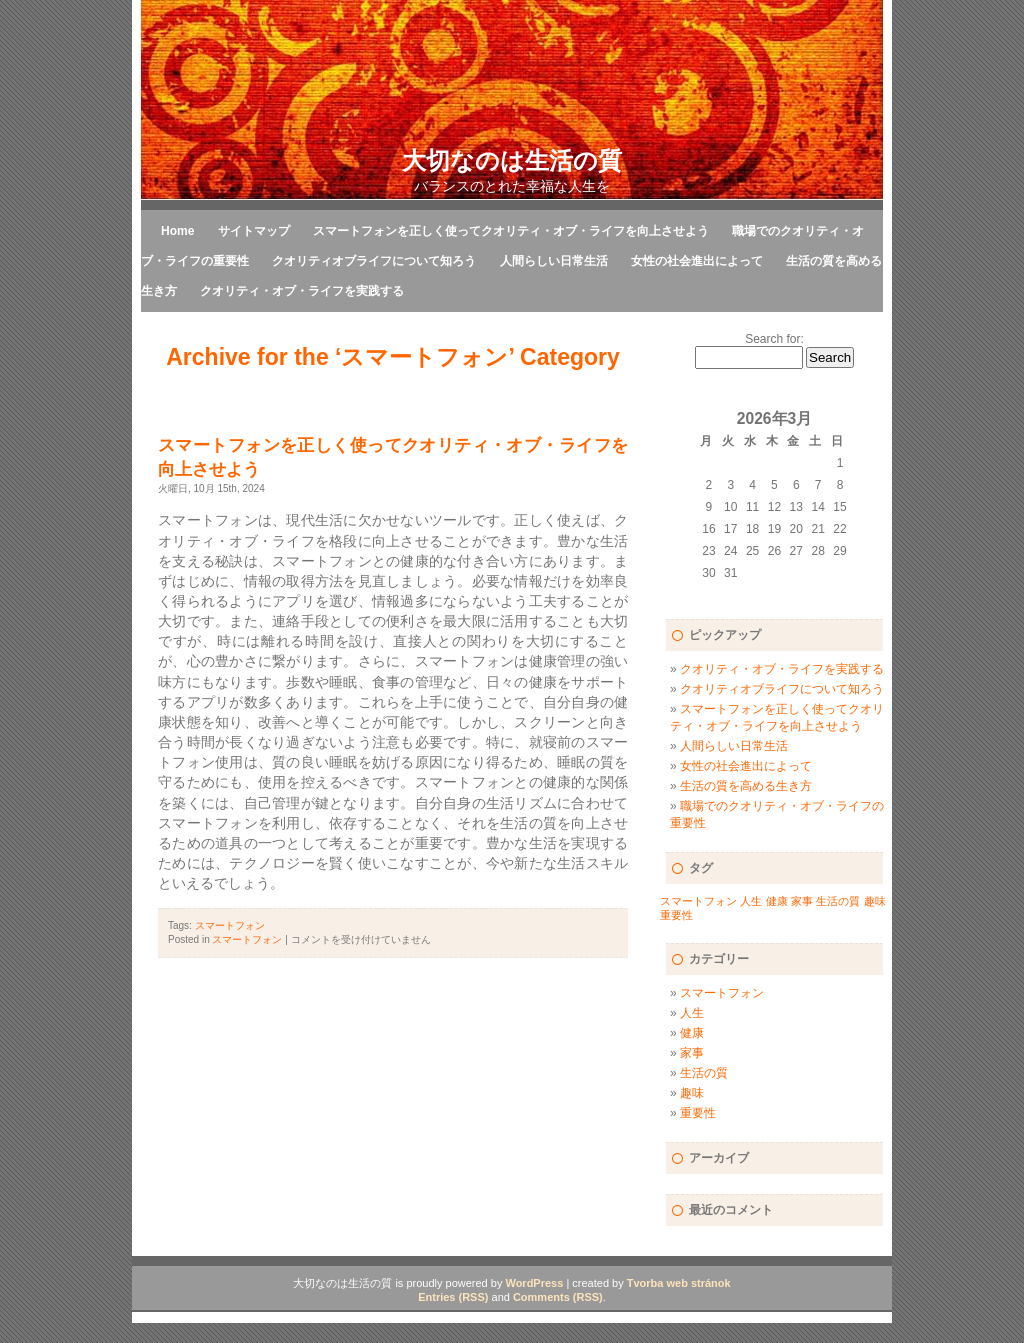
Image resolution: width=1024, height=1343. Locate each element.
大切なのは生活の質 (512, 160)
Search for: (774, 339)
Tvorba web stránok (679, 1283)
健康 (692, 1033)
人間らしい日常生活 (554, 261)
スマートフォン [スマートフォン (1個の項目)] (698, 901)
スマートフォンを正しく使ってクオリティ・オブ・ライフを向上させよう (511, 231)
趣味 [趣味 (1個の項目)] (875, 901)
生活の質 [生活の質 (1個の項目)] (838, 901)
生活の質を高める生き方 (746, 786)
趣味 (692, 1093)
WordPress (534, 1283)
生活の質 (704, 1073)
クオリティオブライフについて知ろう (374, 261)
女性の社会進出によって (697, 261)
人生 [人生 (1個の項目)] (751, 901)
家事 (692, 1053)
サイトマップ (254, 231)
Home (177, 231)
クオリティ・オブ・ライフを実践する (302, 291)
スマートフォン (230, 925)
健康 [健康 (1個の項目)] (777, 901)
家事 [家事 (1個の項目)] (802, 901)
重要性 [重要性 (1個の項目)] (676, 915)
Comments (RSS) (558, 1297)
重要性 (698, 1113)
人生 (692, 1013)
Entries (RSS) (453, 1297)
